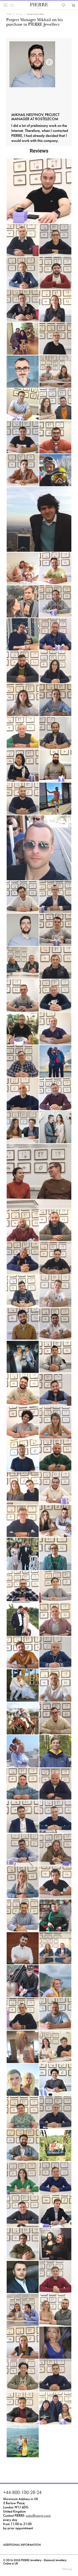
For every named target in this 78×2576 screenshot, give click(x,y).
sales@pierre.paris (38, 2515)
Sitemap (67, 2569)
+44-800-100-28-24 (22, 2493)
